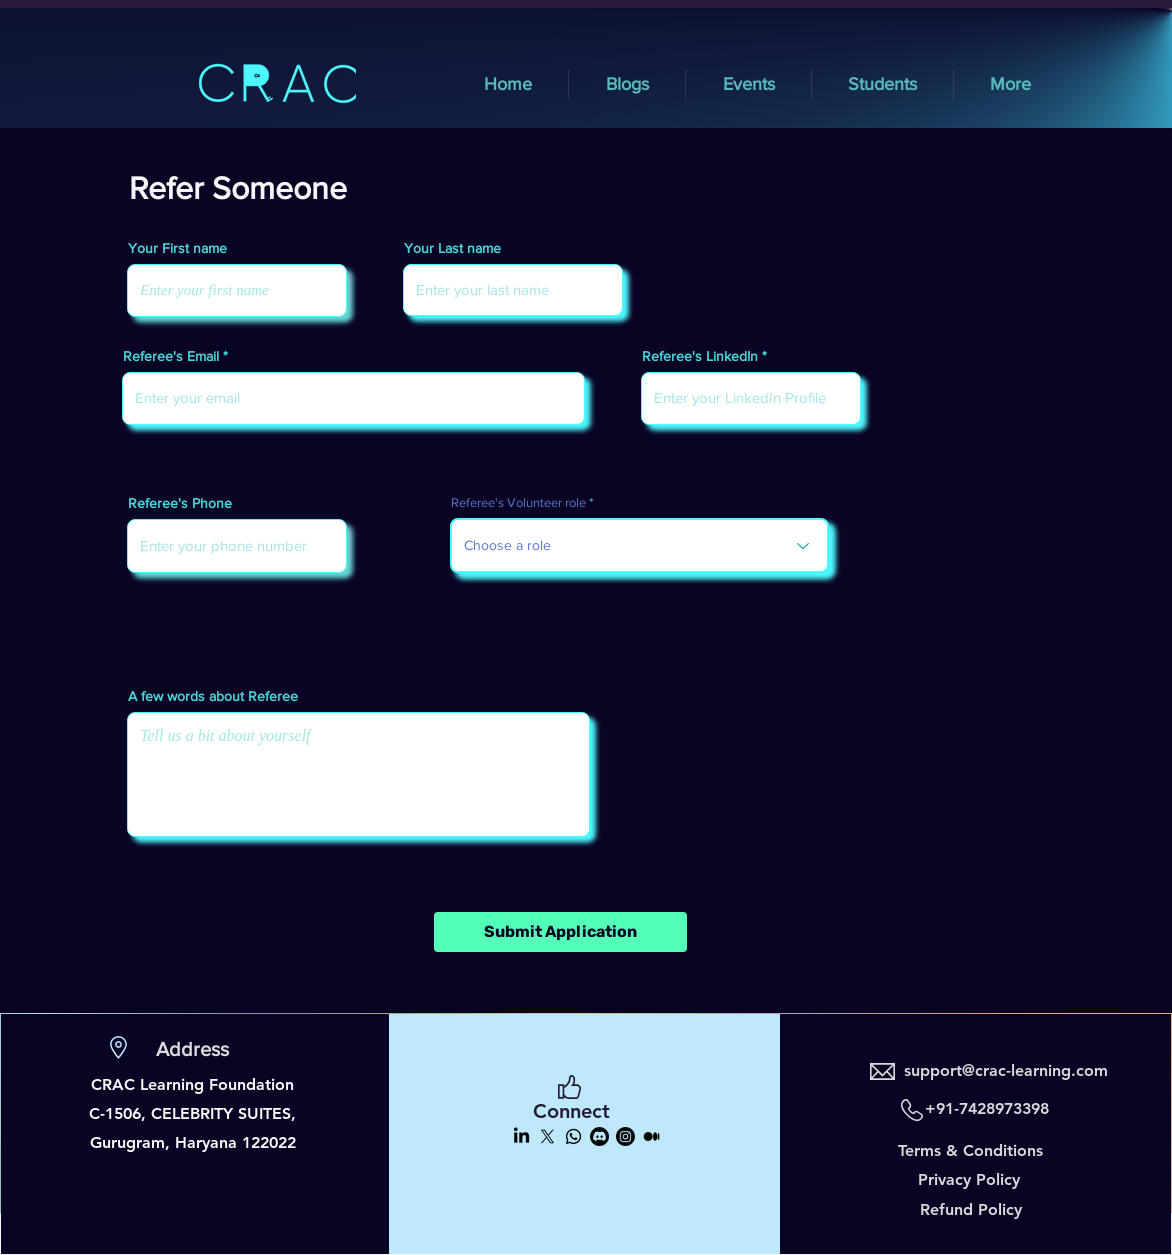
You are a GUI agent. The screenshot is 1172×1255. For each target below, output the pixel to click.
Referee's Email (171, 356)
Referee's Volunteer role (518, 502)
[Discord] (599, 1136)
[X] (547, 1136)
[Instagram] (625, 1136)
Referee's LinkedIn (700, 356)
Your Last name (452, 248)
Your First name (177, 248)
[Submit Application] (560, 932)
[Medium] (651, 1136)
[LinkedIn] (521, 1136)
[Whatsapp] (573, 1136)
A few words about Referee (213, 696)
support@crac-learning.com (1006, 1070)
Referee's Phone (180, 503)
